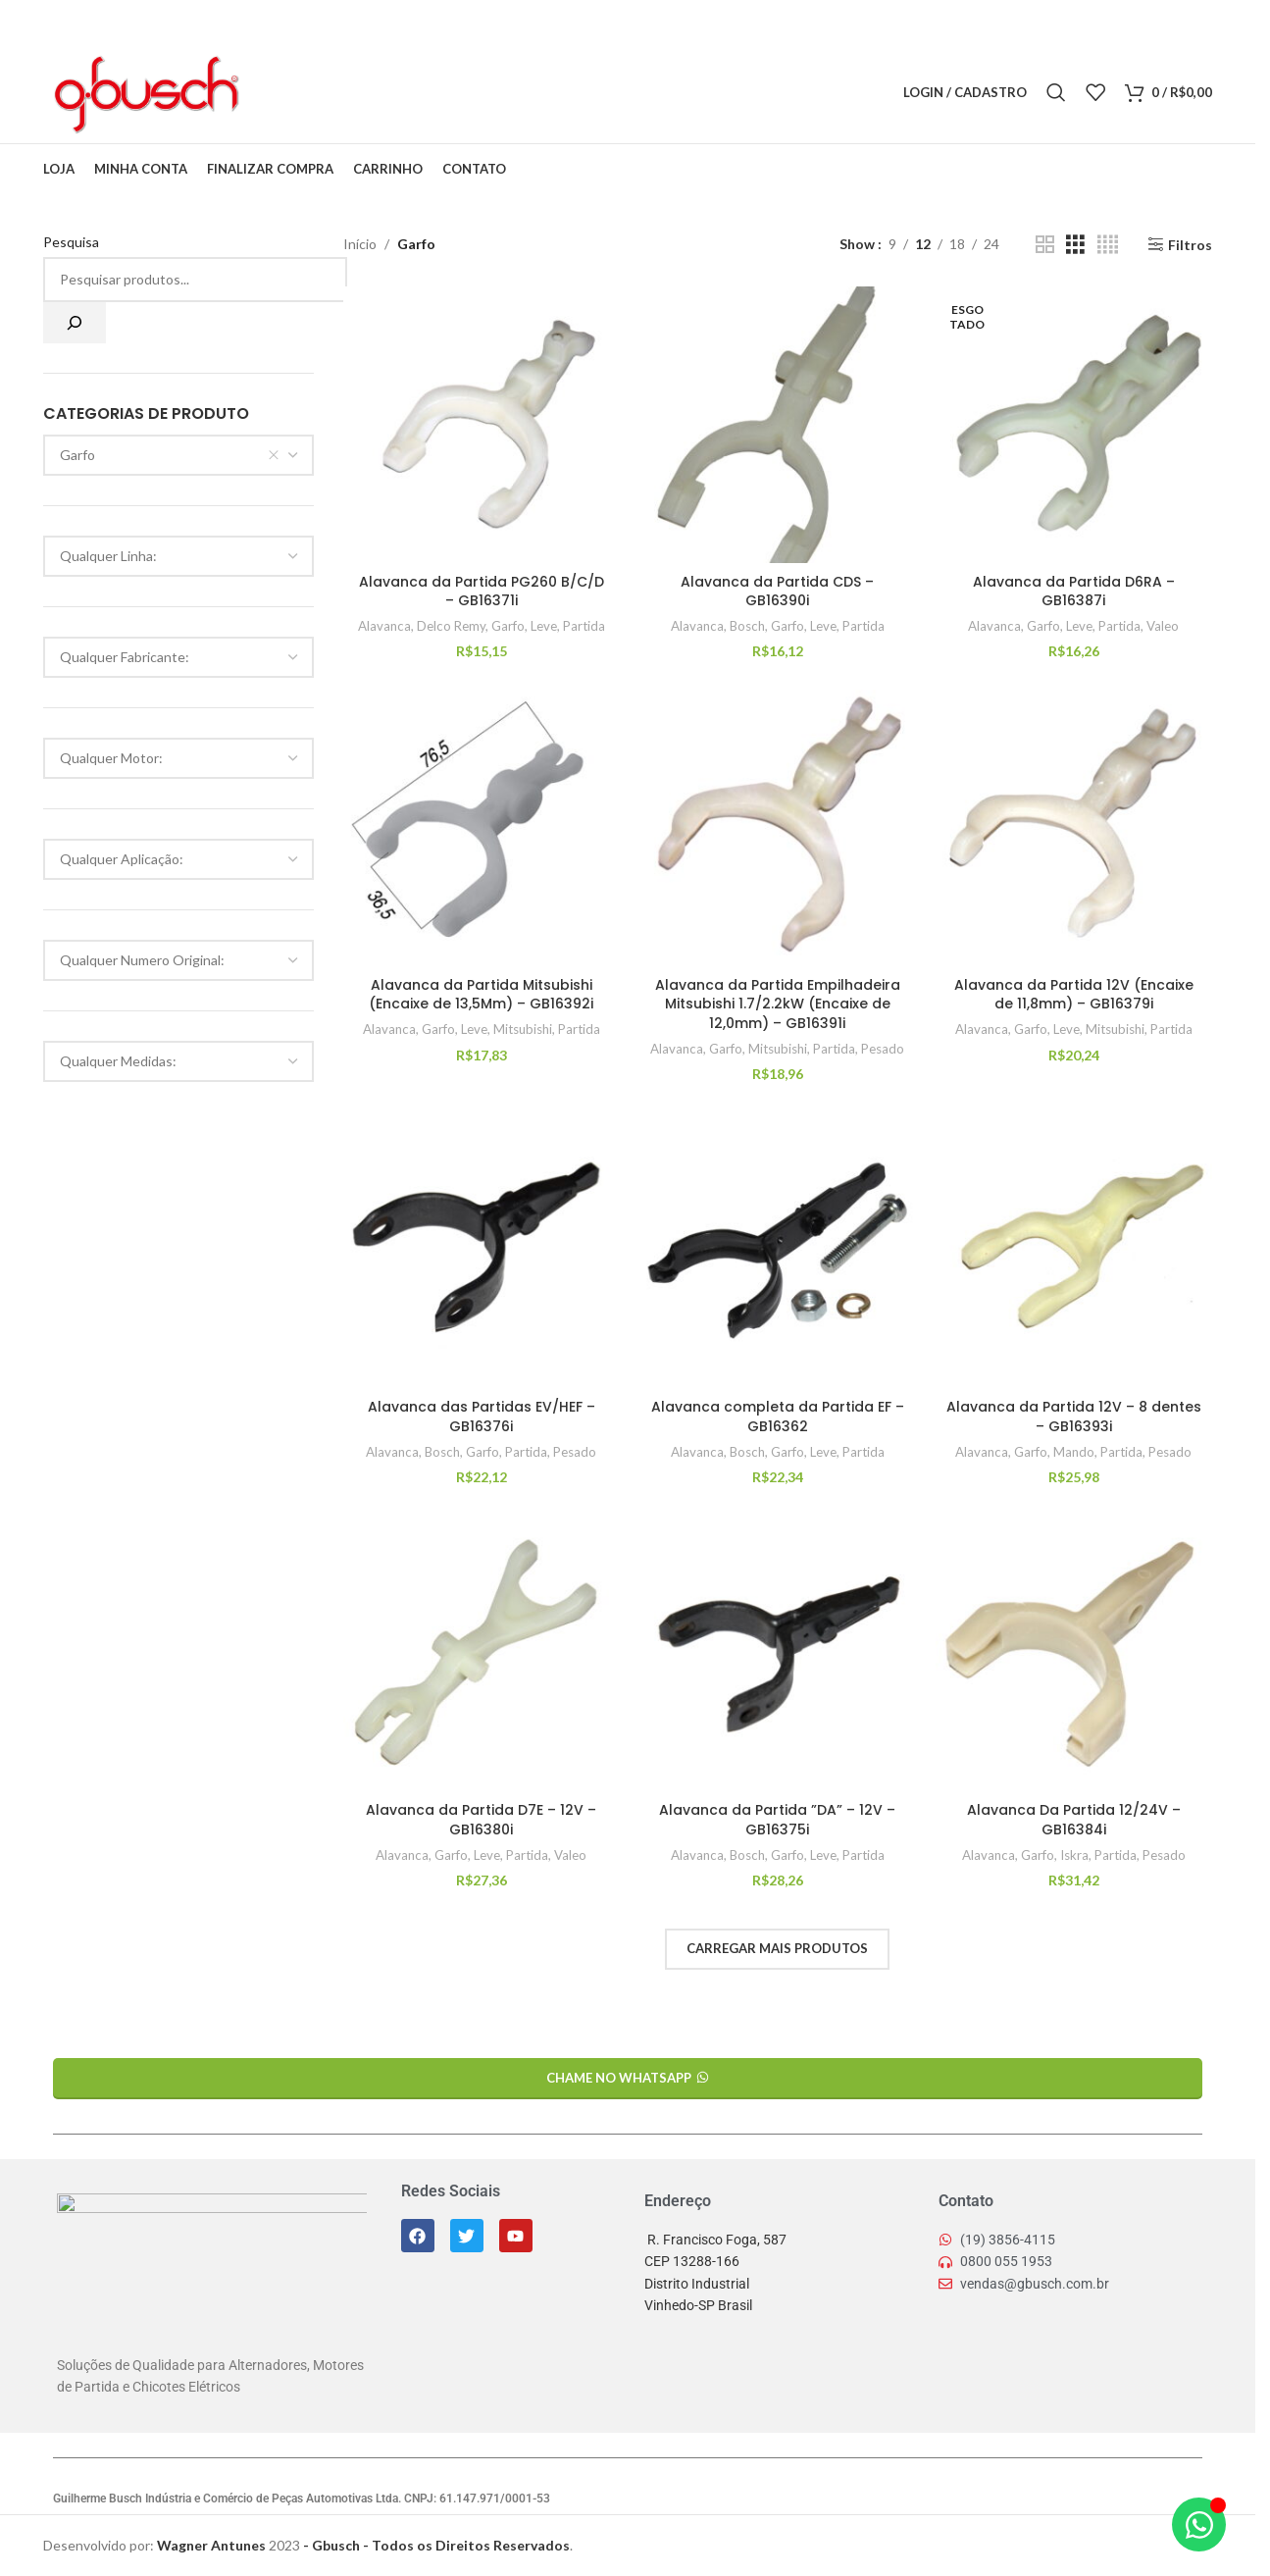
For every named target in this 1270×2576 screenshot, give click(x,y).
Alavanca (384, 626)
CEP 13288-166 (691, 2261)
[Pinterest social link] (327, 92)
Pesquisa (71, 241)
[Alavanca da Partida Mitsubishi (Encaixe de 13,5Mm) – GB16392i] (481, 828)
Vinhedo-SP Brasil (698, 2305)
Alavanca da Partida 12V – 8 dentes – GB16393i (1073, 1416)
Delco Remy (451, 626)
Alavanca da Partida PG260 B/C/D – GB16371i (481, 591)
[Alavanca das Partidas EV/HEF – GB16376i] (481, 1250)
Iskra (1074, 1855)
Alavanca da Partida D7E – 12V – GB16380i (481, 1819)
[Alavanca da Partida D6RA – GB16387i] (1074, 424)
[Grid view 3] (1075, 244)
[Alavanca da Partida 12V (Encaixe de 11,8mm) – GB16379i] (1074, 828)
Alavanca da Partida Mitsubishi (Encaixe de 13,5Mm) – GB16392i (481, 994)
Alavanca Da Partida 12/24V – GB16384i (1074, 1819)
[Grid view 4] (1107, 244)
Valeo (1162, 626)
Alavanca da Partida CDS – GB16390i (777, 591)
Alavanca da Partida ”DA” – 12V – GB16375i (777, 1819)
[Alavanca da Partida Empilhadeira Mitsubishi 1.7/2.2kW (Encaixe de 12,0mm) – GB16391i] (777, 828)
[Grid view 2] (1045, 244)
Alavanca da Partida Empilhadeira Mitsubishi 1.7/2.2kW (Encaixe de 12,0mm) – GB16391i (777, 1004)
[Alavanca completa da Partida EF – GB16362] (777, 1250)
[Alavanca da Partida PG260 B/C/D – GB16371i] (481, 424)
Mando (1073, 1452)
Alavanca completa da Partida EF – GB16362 (777, 1416)
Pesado (882, 1048)
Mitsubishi (522, 1029)
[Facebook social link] (277, 92)
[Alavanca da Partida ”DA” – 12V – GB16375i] (777, 1654)
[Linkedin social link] (352, 92)
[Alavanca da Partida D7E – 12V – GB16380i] (481, 1654)
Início (360, 243)
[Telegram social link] (376, 92)
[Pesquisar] (1056, 92)
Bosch (747, 626)
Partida (584, 626)
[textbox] (178, 556)
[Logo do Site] (144, 90)
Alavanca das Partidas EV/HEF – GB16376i (481, 1416)
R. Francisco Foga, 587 (715, 2239)
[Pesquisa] (74, 322)
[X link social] (302, 92)
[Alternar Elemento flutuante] (1199, 2529)
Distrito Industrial (696, 2284)
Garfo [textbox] (169, 454)
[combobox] (178, 455)
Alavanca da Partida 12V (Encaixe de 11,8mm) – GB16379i (1074, 994)
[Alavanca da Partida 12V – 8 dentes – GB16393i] (1074, 1250)
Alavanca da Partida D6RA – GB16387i (1074, 591)
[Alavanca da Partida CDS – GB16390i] (777, 424)
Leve (544, 626)
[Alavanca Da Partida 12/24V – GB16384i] (1074, 1654)
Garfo (508, 626)
